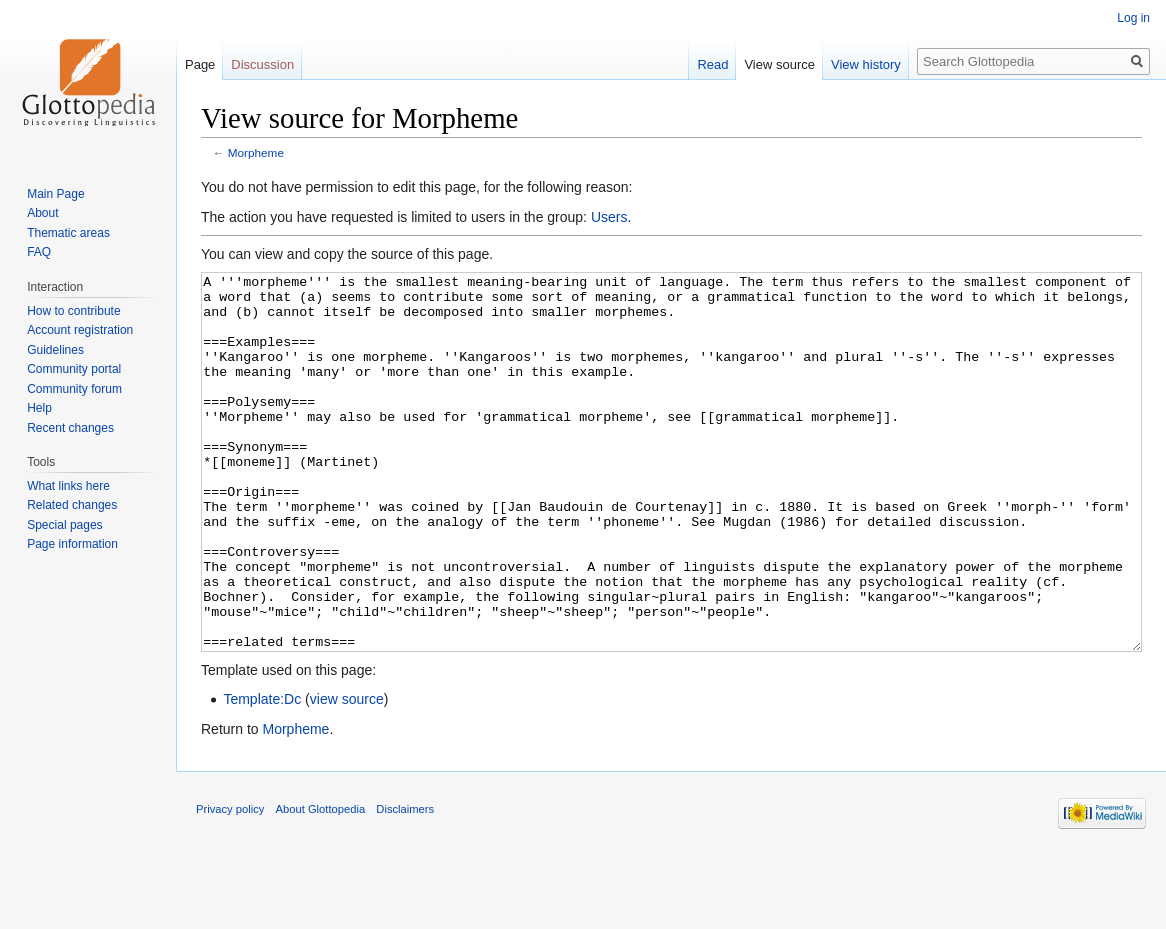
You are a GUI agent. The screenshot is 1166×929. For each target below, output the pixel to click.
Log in (1133, 18)
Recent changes (70, 428)
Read (712, 64)
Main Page (55, 194)
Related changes (72, 505)
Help (39, 408)
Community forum (74, 389)
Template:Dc (262, 774)
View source (779, 64)
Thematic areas (68, 233)
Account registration (80, 330)
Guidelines (55, 350)
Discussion (262, 64)
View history (866, 64)
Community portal (74, 369)
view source (347, 774)
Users (609, 217)
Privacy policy (230, 884)
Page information (72, 544)
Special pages (64, 525)
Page (200, 64)
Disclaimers (405, 884)
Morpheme (256, 152)
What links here (68, 486)
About (42, 213)
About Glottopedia (321, 884)
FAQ (39, 252)
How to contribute (73, 311)
